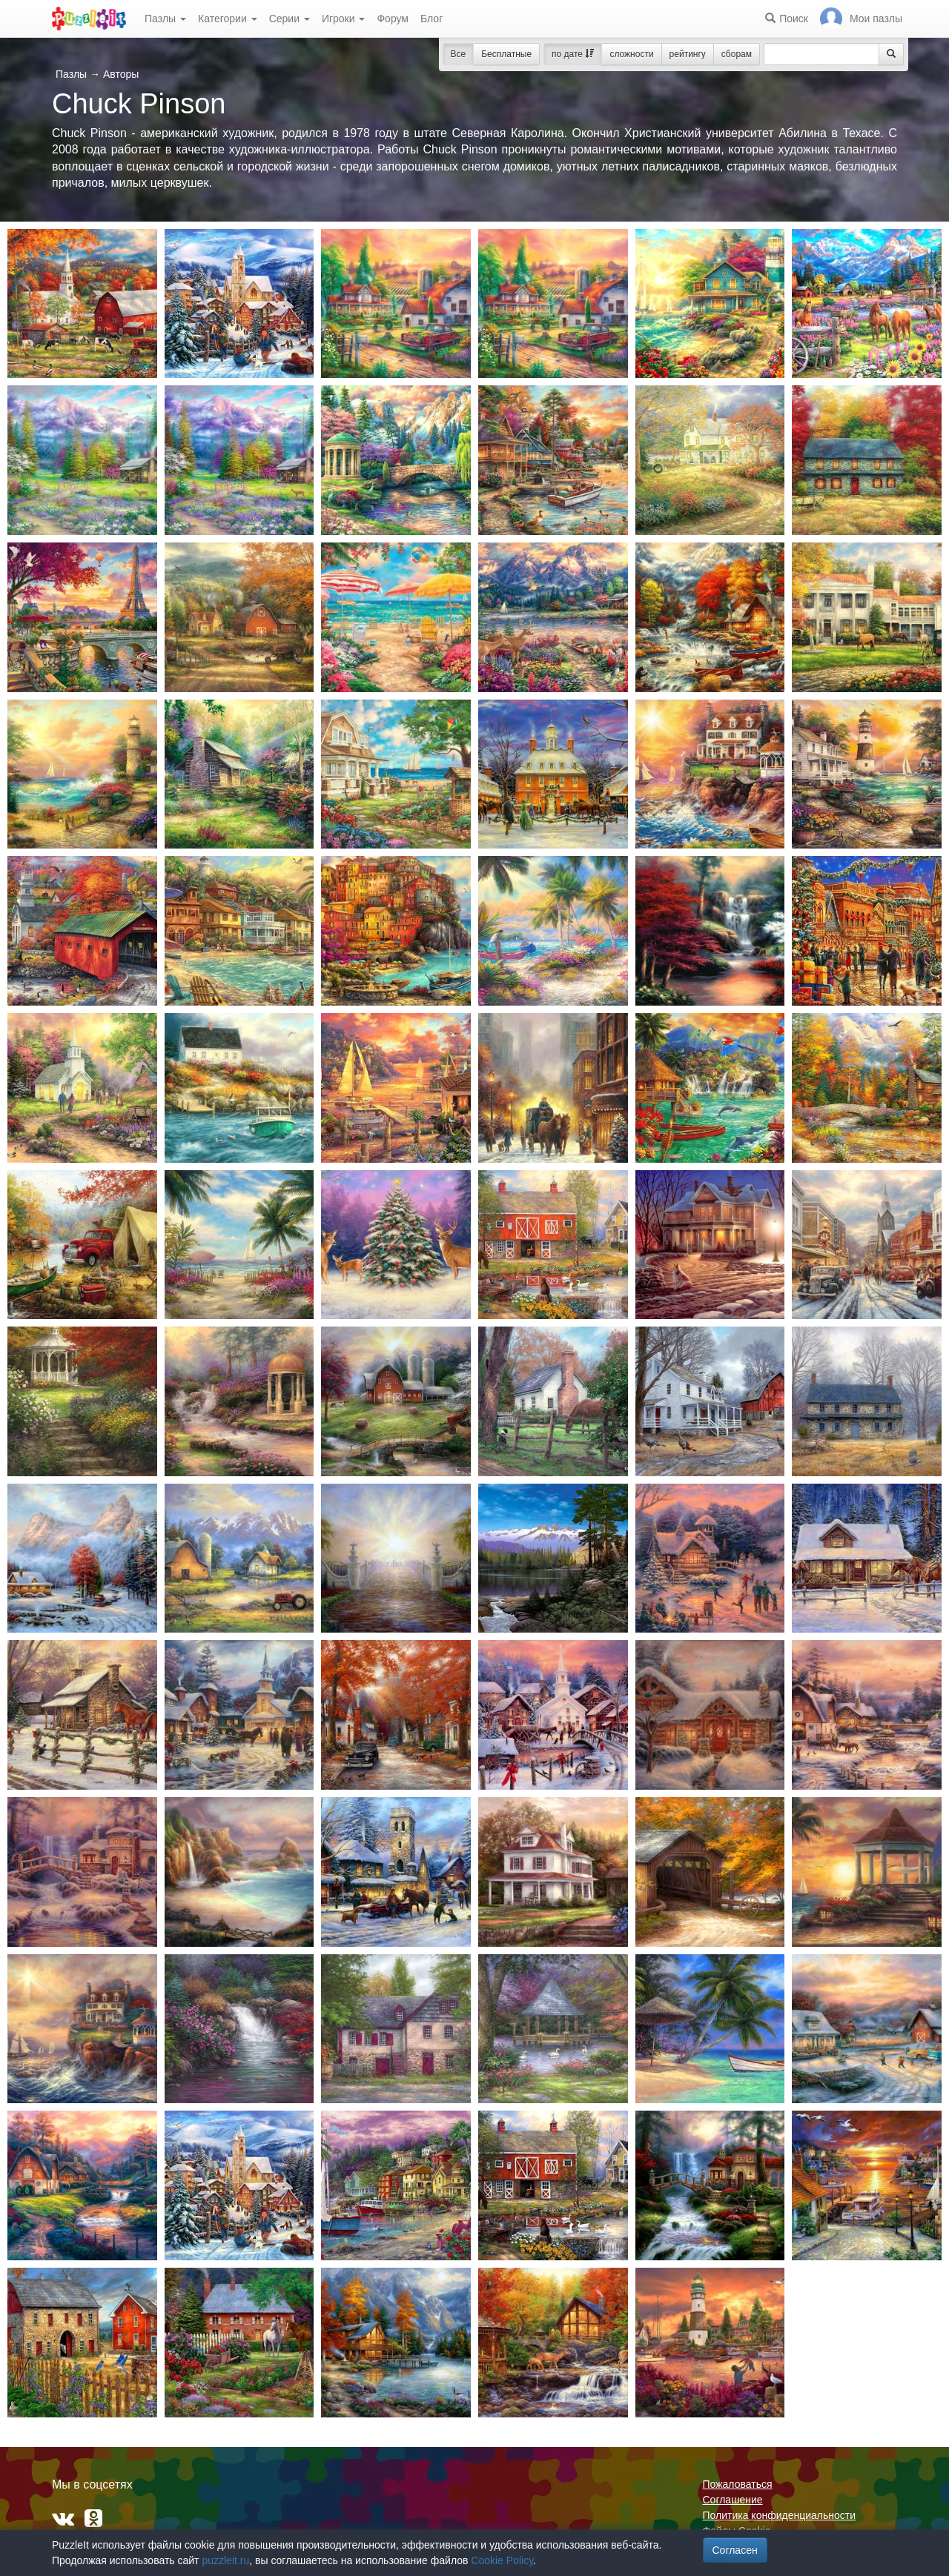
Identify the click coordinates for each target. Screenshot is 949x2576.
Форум (393, 18)
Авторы (121, 74)
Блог (431, 18)
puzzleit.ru (225, 2560)
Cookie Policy (502, 2560)
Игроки (344, 18)
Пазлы (165, 18)
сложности (631, 54)
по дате (573, 54)
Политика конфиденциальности (779, 2515)
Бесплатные (506, 54)
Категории (227, 18)
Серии (289, 18)
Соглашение (733, 2500)
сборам (736, 54)
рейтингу (687, 54)
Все (458, 54)
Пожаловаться (738, 2484)
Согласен (735, 2550)
